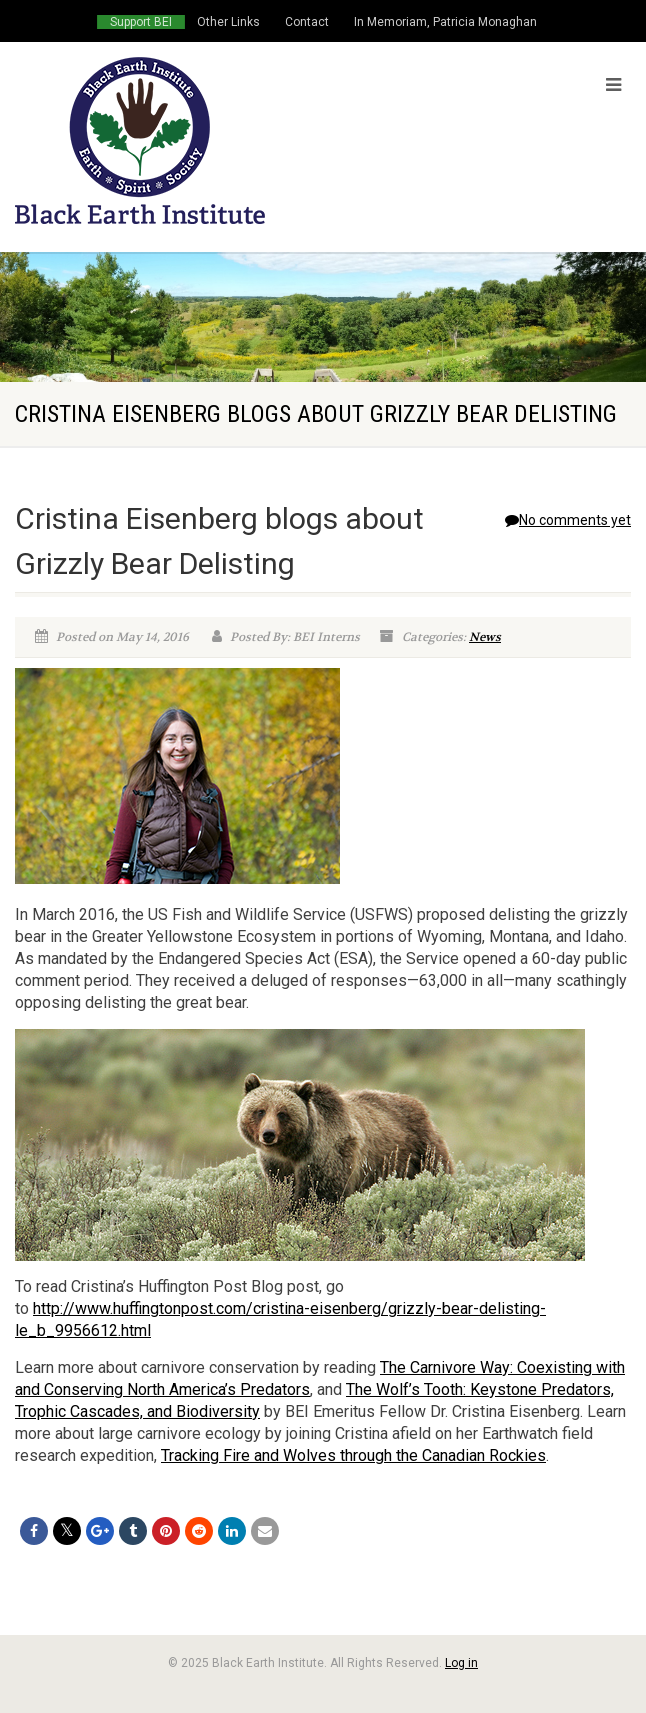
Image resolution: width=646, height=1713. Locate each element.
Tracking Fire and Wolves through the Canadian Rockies (353, 1455)
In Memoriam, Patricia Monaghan (445, 22)
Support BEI (141, 22)
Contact (307, 22)
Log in (461, 1663)
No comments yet (568, 520)
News (485, 637)
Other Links (228, 22)
